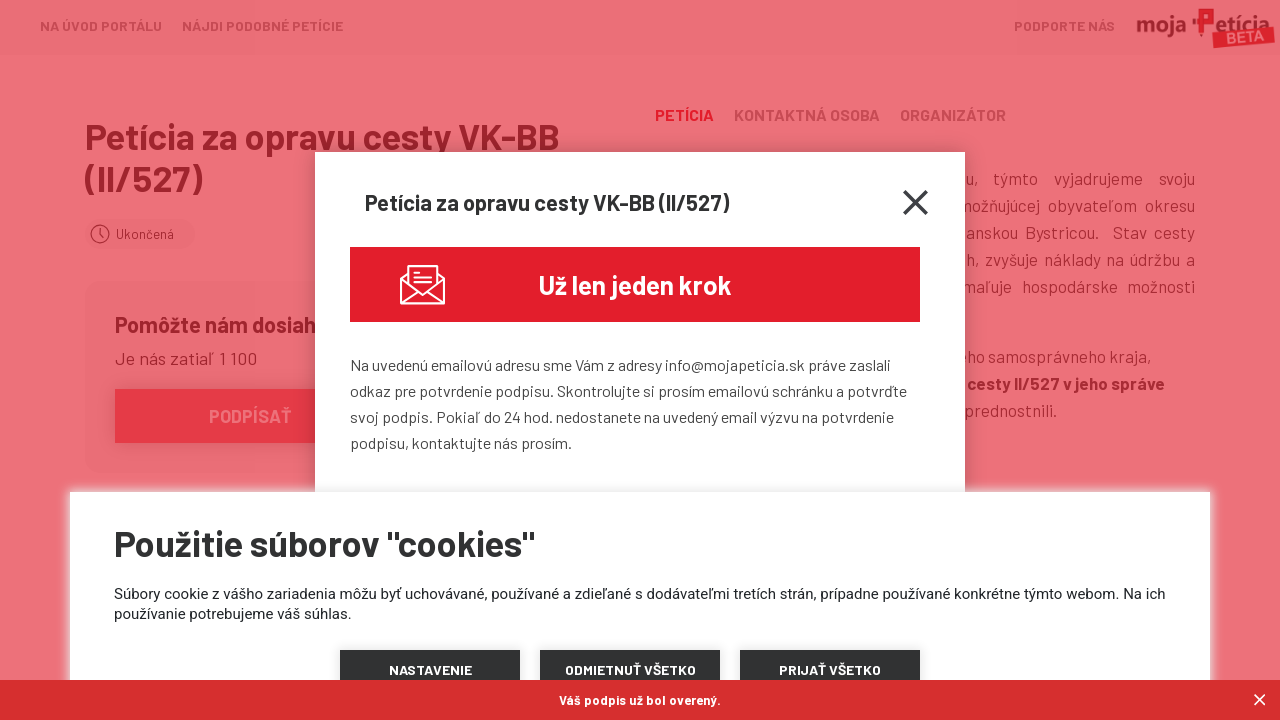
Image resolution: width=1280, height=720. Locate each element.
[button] (430, 670)
